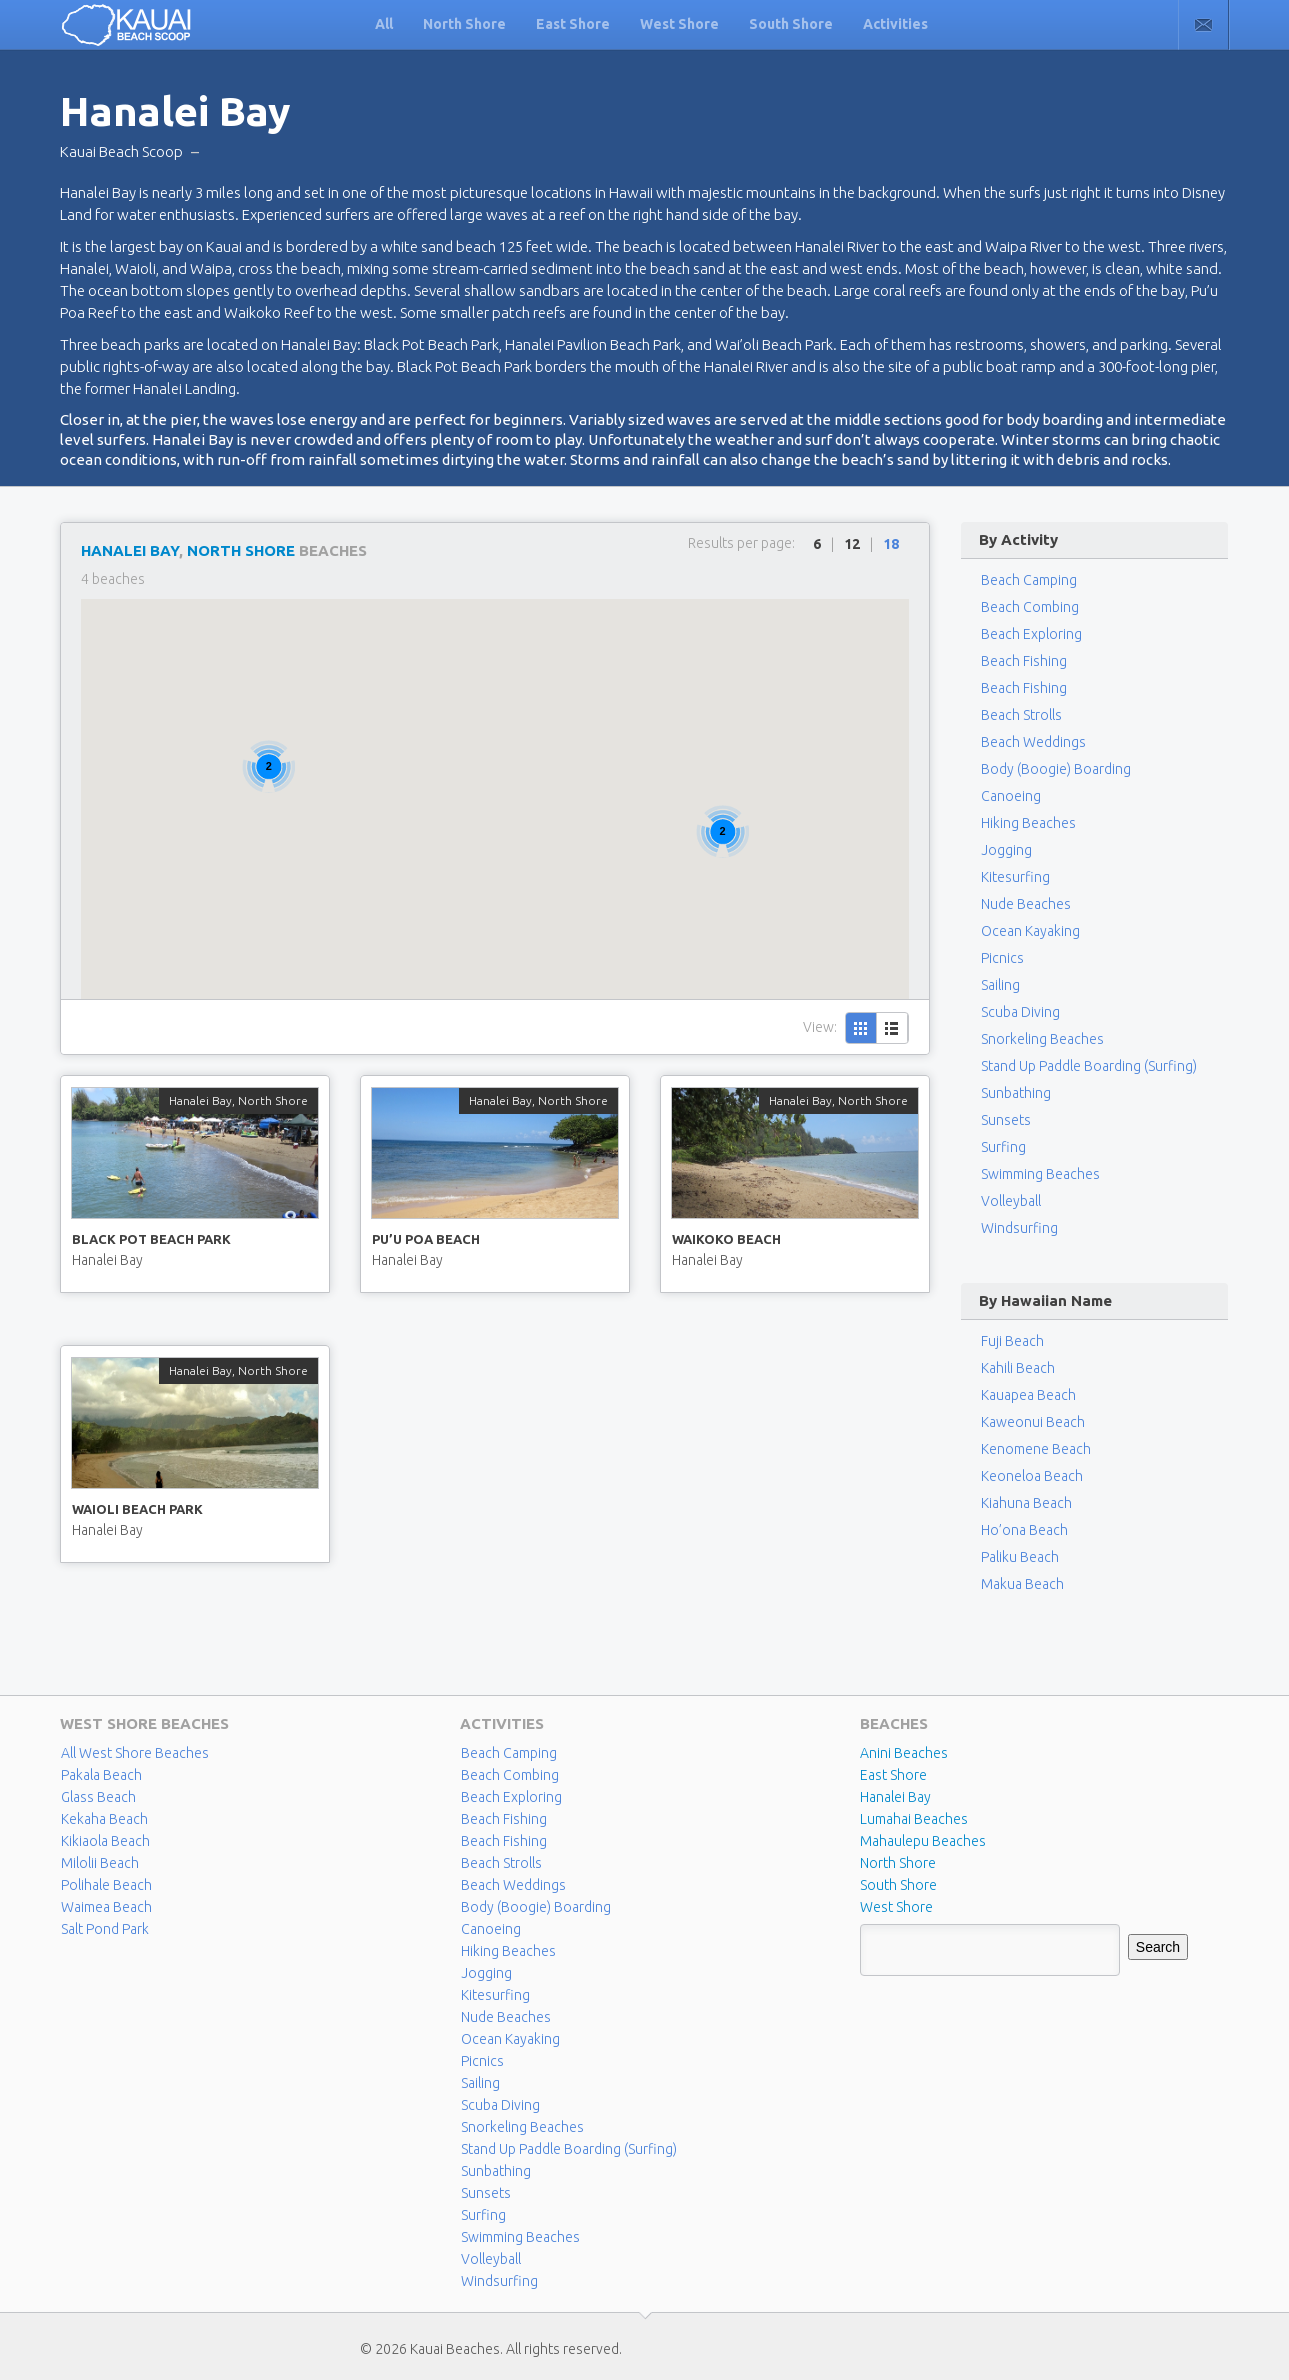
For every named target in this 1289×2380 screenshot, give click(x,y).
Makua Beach (1022, 1584)
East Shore (573, 24)
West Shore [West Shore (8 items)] (896, 1907)
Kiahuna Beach (1026, 1503)
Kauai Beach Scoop (121, 151)
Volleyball (1011, 1201)
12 (852, 544)
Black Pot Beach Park (151, 1239)
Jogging (1006, 850)
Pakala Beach (101, 1775)
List (892, 1028)
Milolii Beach (100, 1863)
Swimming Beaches (1040, 1174)
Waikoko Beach (726, 1239)
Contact (1203, 25)
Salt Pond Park (105, 1929)
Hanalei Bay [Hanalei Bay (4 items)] (895, 1797)
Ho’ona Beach (1024, 1530)
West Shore (679, 24)
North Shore (464, 24)
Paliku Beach (1020, 1557)
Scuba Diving (1020, 1012)
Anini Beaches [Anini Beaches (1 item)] (904, 1753)
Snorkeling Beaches (1042, 1039)
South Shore (791, 24)
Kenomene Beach (1036, 1449)
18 (891, 544)
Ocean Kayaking (1030, 931)
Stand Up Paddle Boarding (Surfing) (1089, 1066)
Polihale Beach (106, 1885)
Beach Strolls (1021, 715)
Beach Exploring (1031, 634)
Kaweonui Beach (1033, 1422)
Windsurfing (1019, 1228)
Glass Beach (98, 1797)
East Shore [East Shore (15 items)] (893, 1775)
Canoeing (1011, 796)
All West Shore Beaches (135, 1753)
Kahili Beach (1018, 1368)
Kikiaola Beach (105, 1841)
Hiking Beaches (1028, 823)
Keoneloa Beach (1032, 1476)
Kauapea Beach (1028, 1395)
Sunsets (1006, 1120)
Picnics (1002, 958)
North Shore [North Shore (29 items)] (898, 1863)
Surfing (1003, 1147)
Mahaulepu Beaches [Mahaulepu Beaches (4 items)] (923, 1841)
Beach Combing (1030, 607)
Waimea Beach (106, 1907)
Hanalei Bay (130, 550)
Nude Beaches (1026, 904)
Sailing (1000, 985)
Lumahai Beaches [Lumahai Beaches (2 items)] (914, 1819)
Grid (861, 1028)
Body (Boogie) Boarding (1056, 769)
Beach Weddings (1033, 742)
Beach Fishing (1024, 661)
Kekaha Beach (104, 1819)
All (384, 24)
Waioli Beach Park (137, 1509)
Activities (895, 24)
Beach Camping (509, 1753)
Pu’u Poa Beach (426, 1239)
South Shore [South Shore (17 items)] (898, 1885)
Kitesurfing (1015, 877)
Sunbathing (1016, 1093)
